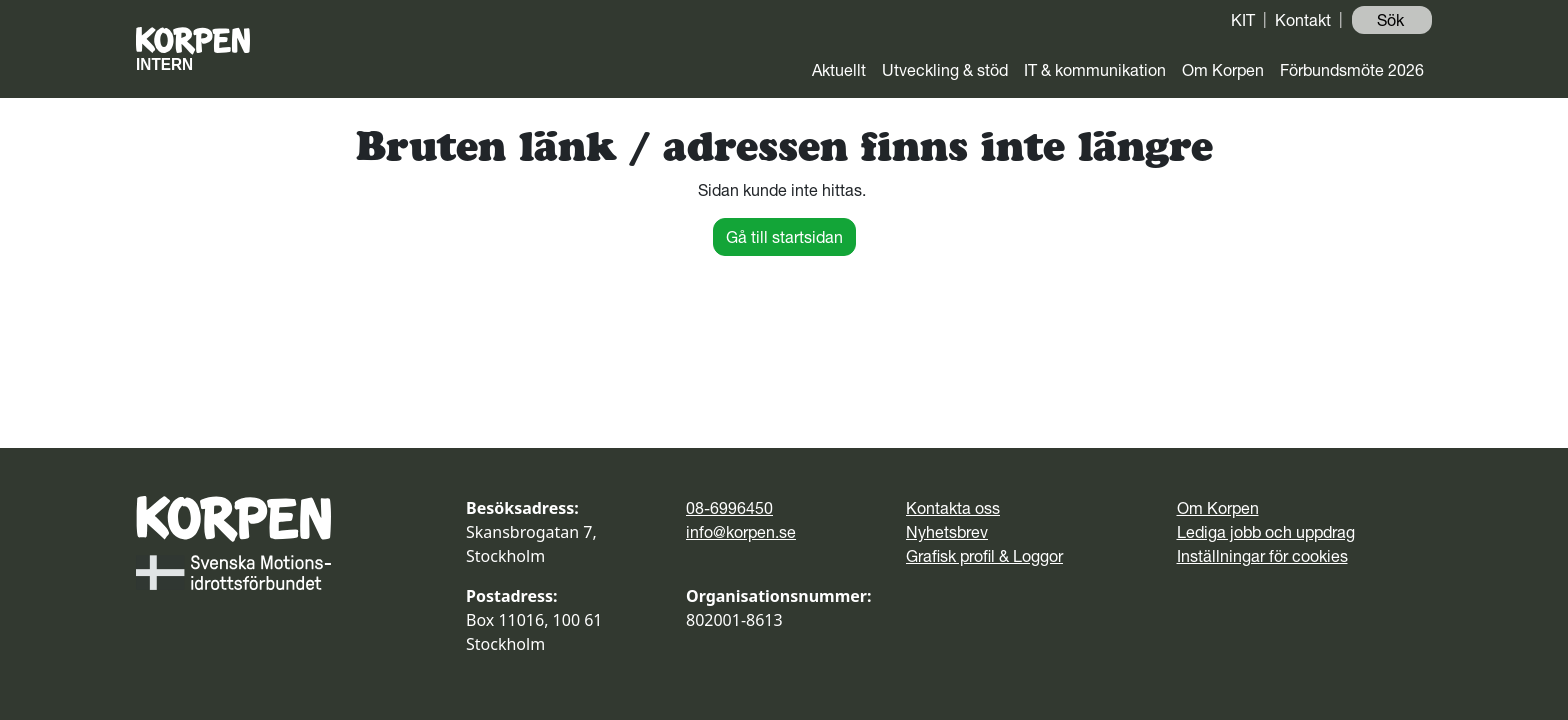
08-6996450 (729, 508)
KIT (1243, 20)
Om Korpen (1223, 70)
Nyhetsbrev (947, 532)
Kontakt (1303, 20)
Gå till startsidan (784, 237)
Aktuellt (839, 70)
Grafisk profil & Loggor (984, 556)
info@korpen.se (741, 532)
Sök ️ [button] (1392, 20)
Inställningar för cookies (1262, 556)
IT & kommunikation (1095, 70)
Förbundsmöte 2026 (1352, 70)
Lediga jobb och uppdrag (1266, 532)
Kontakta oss (953, 508)
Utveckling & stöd (945, 70)
